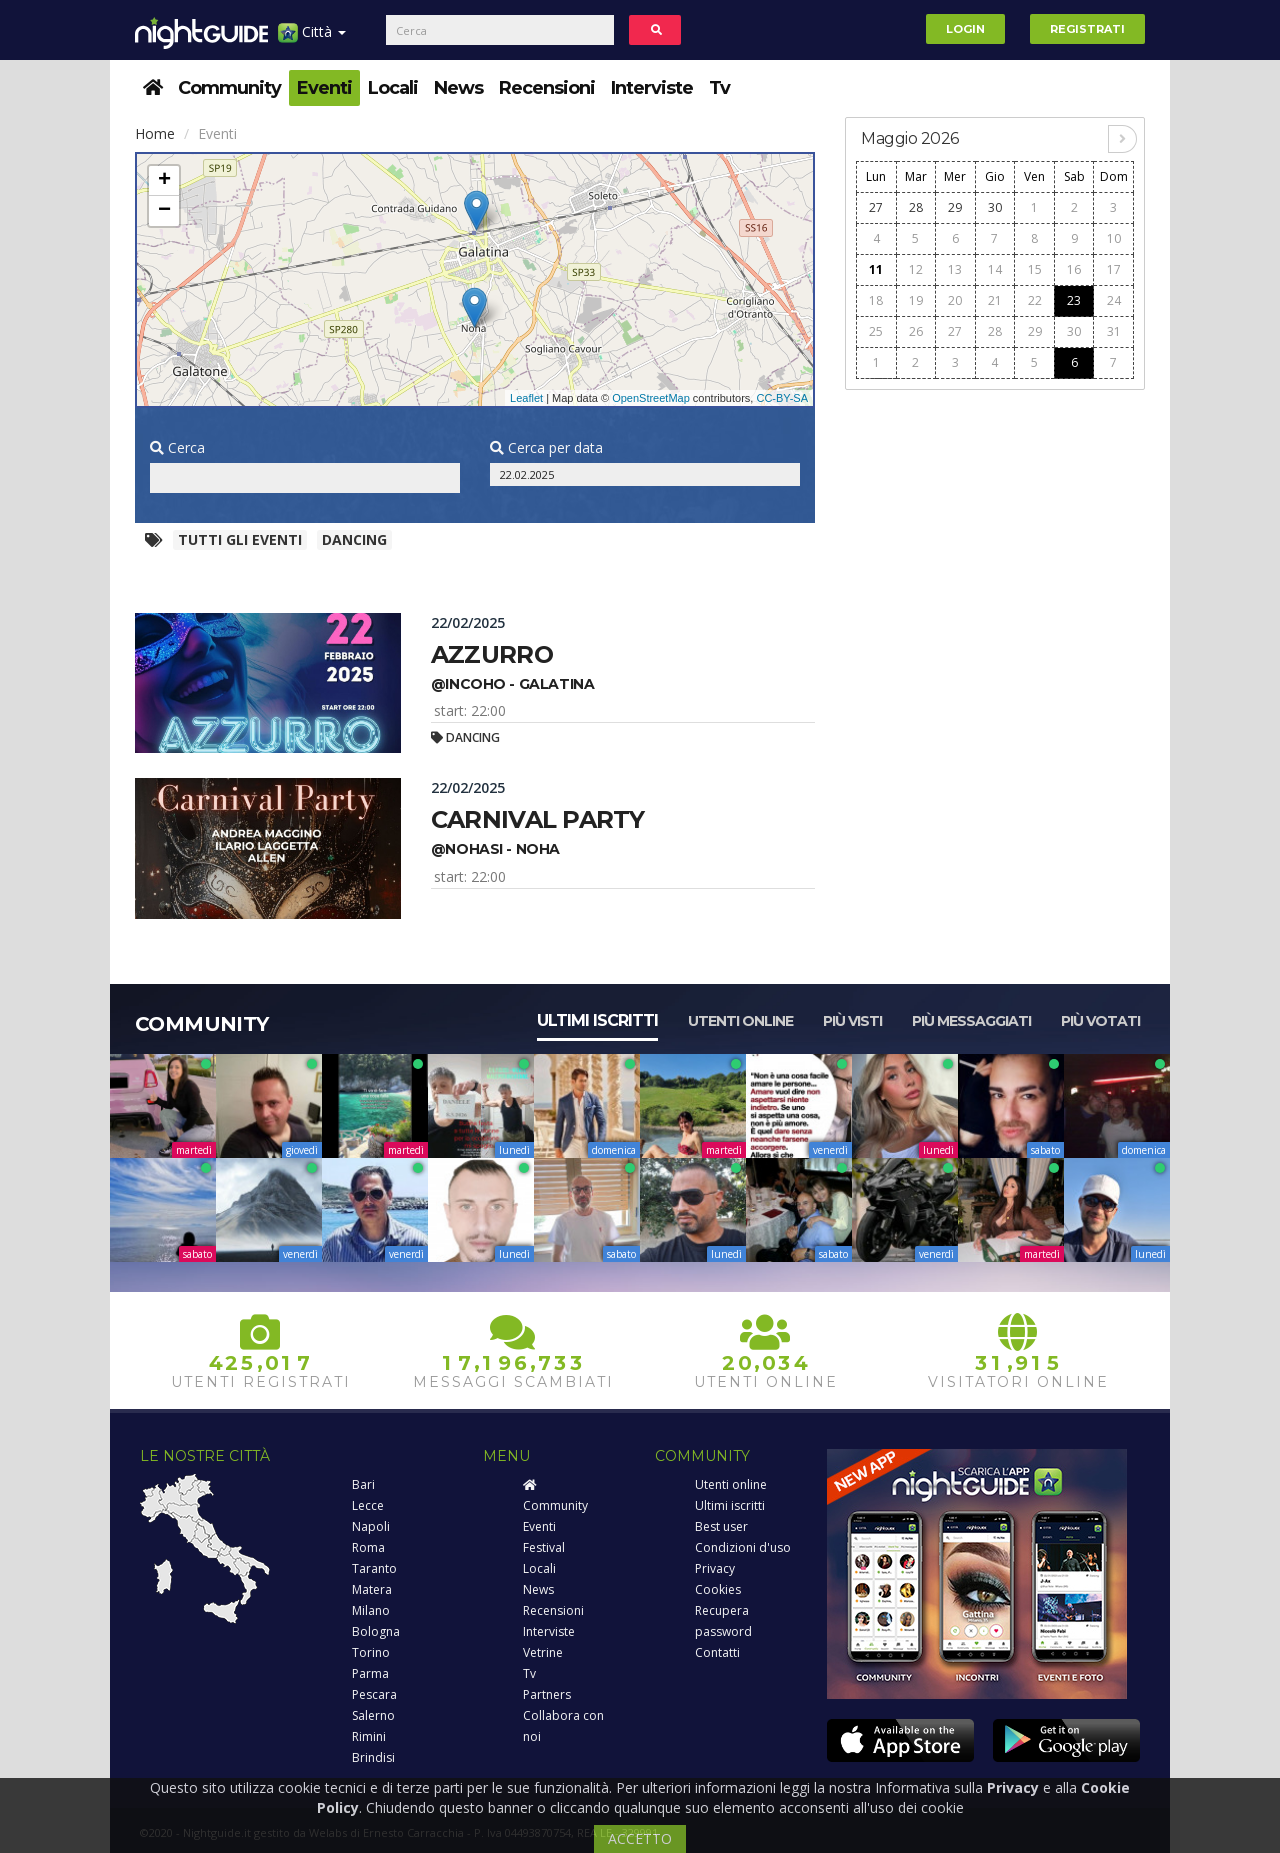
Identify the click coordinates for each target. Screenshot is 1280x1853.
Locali (393, 88)
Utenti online (740, 1021)
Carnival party (538, 819)
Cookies (718, 1589)
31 (1114, 331)
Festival (544, 1547)
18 (876, 300)
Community (229, 88)
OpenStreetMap (651, 398)
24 (1114, 300)
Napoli (371, 1526)
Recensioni (547, 88)
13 (955, 269)
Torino (371, 1652)
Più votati (1100, 1021)
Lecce (368, 1505)
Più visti (852, 1021)
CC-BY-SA (782, 398)
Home (155, 133)
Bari (363, 1484)
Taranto (374, 1568)
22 (1035, 300)
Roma (368, 1547)
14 (995, 269)
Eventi (324, 88)
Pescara (374, 1694)
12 (916, 269)
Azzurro (492, 654)
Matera (372, 1589)
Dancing (354, 539)
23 (1074, 300)
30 (995, 207)
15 (1035, 269)
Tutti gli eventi (240, 539)
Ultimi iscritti (597, 1020)
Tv (719, 88)
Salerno (373, 1715)
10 (1114, 238)
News (458, 88)
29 (955, 207)
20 (955, 300)
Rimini (369, 1736)
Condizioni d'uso (743, 1547)
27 (876, 207)
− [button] (164, 211)
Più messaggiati (971, 1021)
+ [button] (164, 181)
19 (916, 300)
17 (1114, 269)
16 (1074, 269)
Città (312, 39)
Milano (371, 1610)
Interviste (652, 88)
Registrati (1087, 29)
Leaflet (526, 398)
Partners (547, 1694)
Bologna (376, 1631)
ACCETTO (640, 1838)
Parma (370, 1673)
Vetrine (543, 1652)
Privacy (715, 1568)
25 (876, 331)
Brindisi (373, 1757)
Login (965, 29)
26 (916, 331)
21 (995, 300)
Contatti (717, 1652)
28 (916, 207)
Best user (721, 1526)
